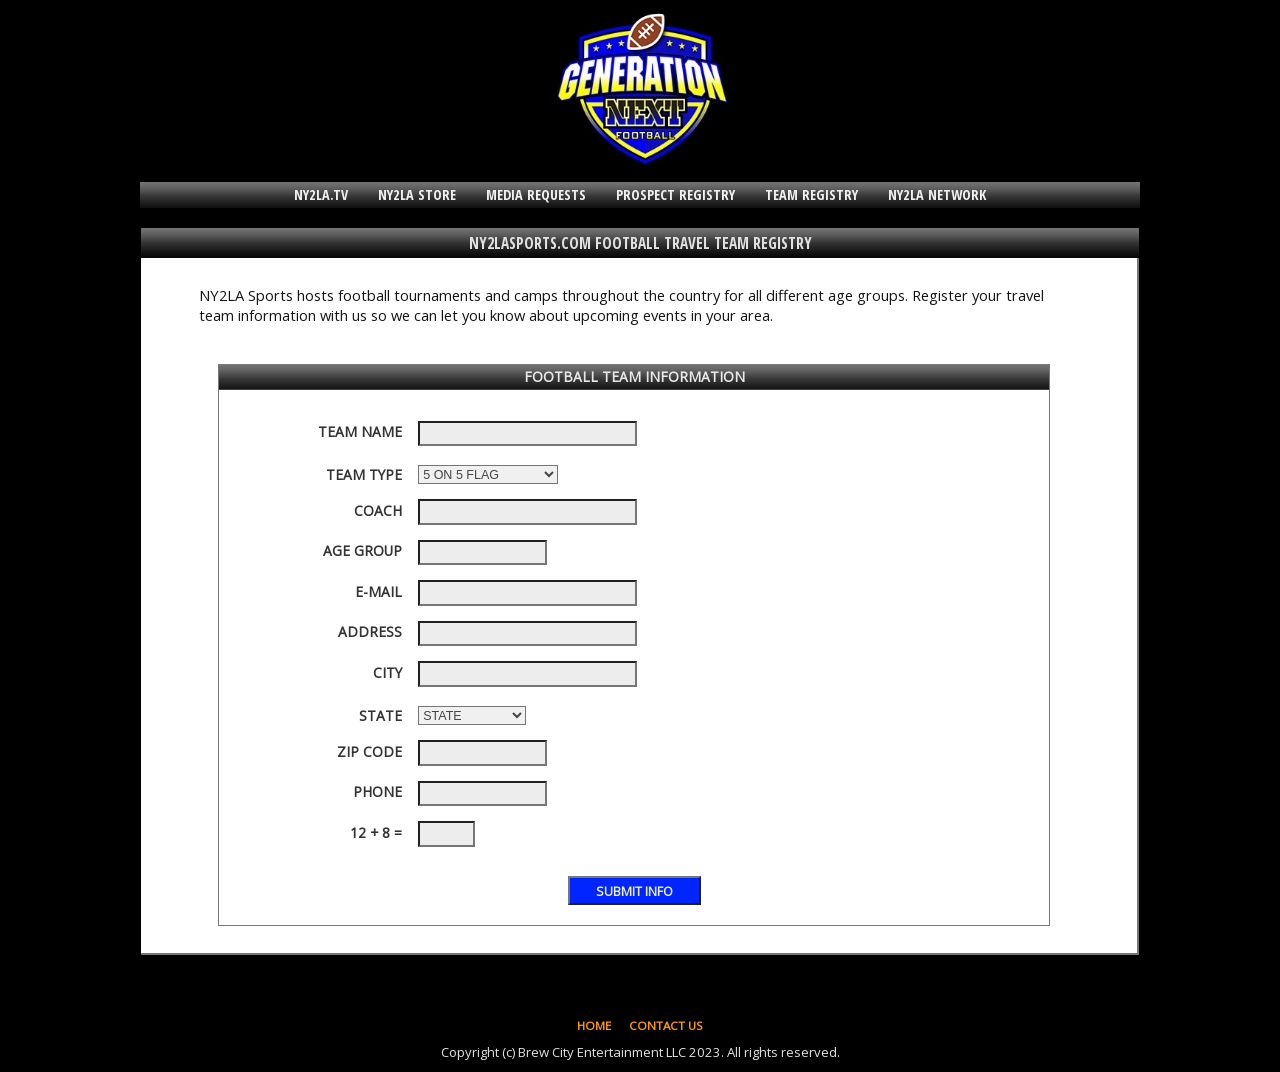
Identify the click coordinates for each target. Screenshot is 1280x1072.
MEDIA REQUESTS (536, 194)
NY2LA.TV (321, 194)
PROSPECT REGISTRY (675, 194)
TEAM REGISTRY (811, 194)
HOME (594, 1025)
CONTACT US (666, 1025)
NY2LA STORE (417, 194)
